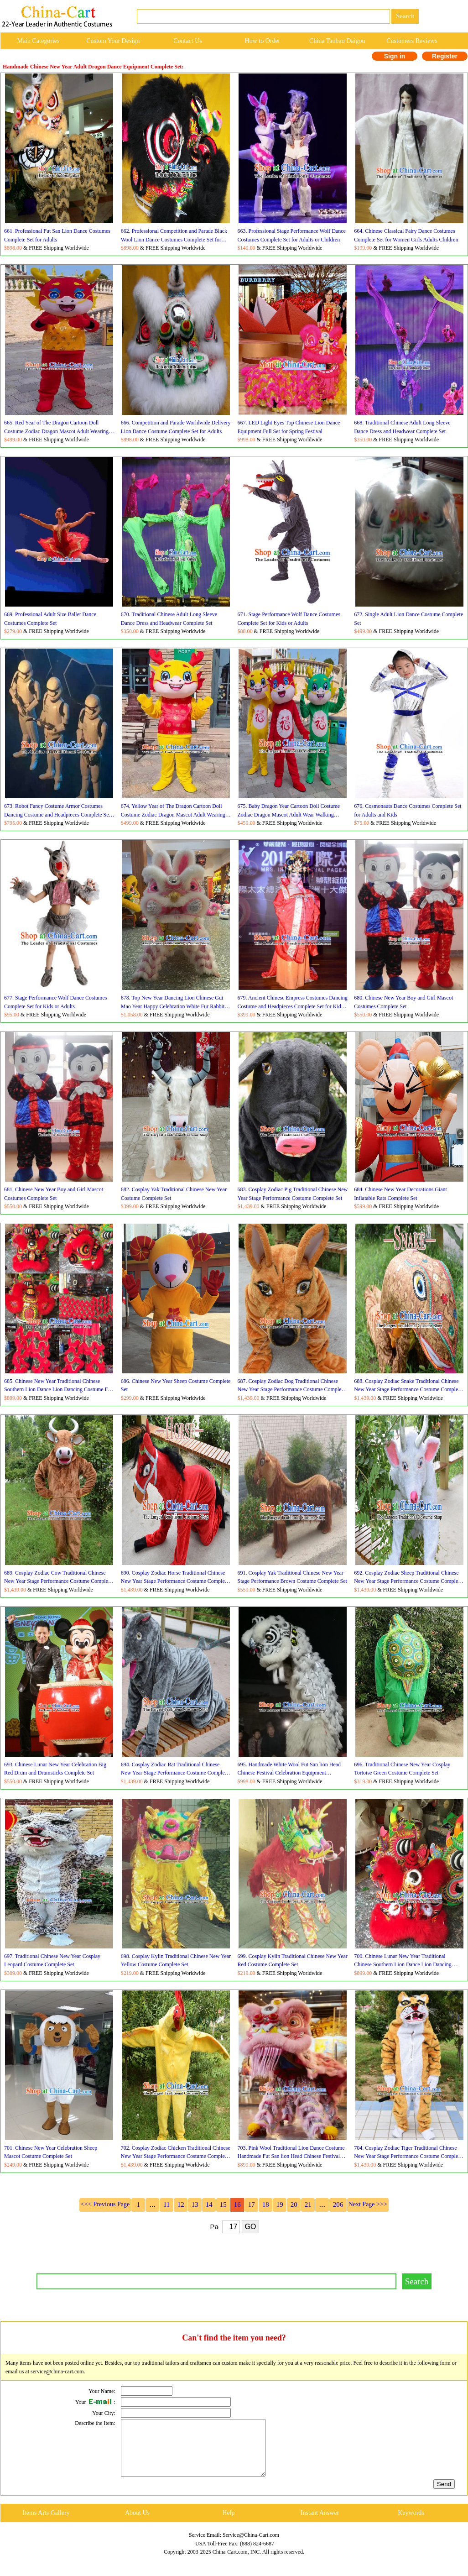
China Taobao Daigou (337, 40)
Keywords (411, 2523)
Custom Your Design (113, 40)
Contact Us (187, 40)
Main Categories (38, 40)
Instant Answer (320, 2523)
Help (228, 2523)
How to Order (263, 40)
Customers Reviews (411, 40)
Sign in (395, 56)
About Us (137, 2523)
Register (445, 56)
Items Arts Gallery (45, 2523)
